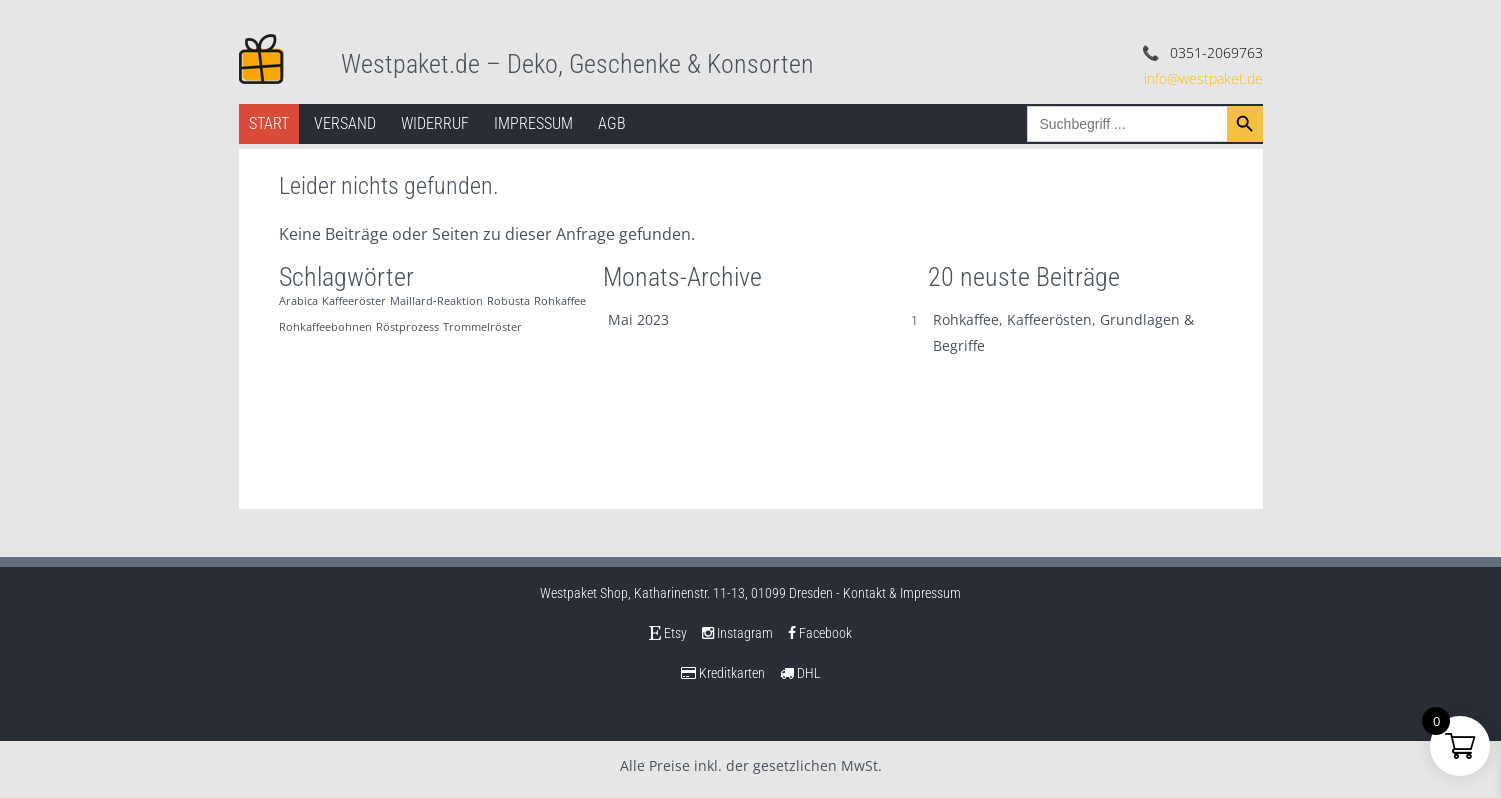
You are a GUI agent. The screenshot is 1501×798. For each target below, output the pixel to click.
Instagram (737, 633)
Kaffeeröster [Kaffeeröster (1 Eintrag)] (354, 301)
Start (269, 123)
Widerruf (435, 123)
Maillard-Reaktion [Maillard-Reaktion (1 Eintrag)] (436, 301)
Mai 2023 (638, 319)
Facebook (820, 633)
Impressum (533, 123)
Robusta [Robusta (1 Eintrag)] (508, 301)
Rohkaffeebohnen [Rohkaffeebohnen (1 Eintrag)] (325, 327)
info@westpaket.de (1203, 78)
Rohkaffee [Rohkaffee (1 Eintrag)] (560, 301)
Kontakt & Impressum (902, 593)
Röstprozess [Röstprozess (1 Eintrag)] (407, 327)
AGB (612, 123)
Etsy (668, 633)
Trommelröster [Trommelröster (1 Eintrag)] (482, 327)
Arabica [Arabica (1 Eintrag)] (298, 301)
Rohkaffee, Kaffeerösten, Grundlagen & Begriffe (1063, 332)
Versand (345, 123)
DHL (800, 673)
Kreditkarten (723, 673)
